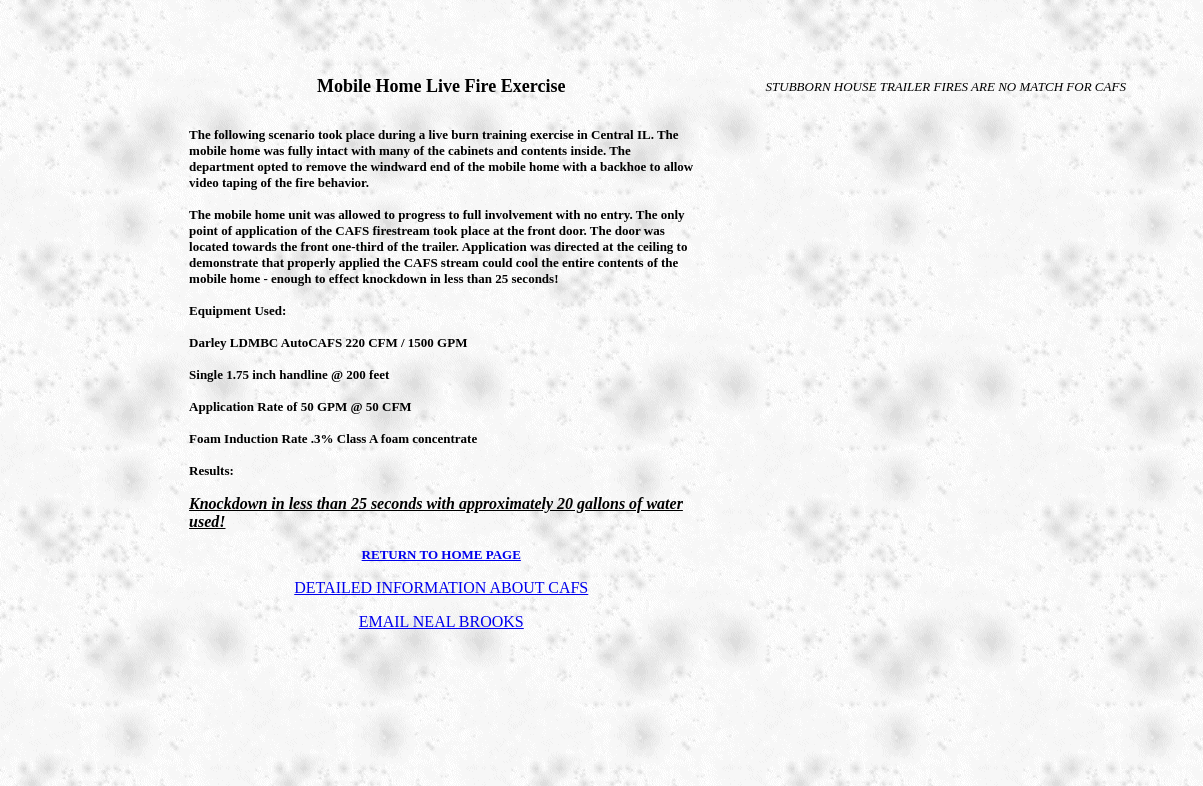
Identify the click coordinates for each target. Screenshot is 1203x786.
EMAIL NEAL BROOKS (441, 621)
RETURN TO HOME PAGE (441, 554)
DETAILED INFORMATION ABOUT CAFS (441, 587)
